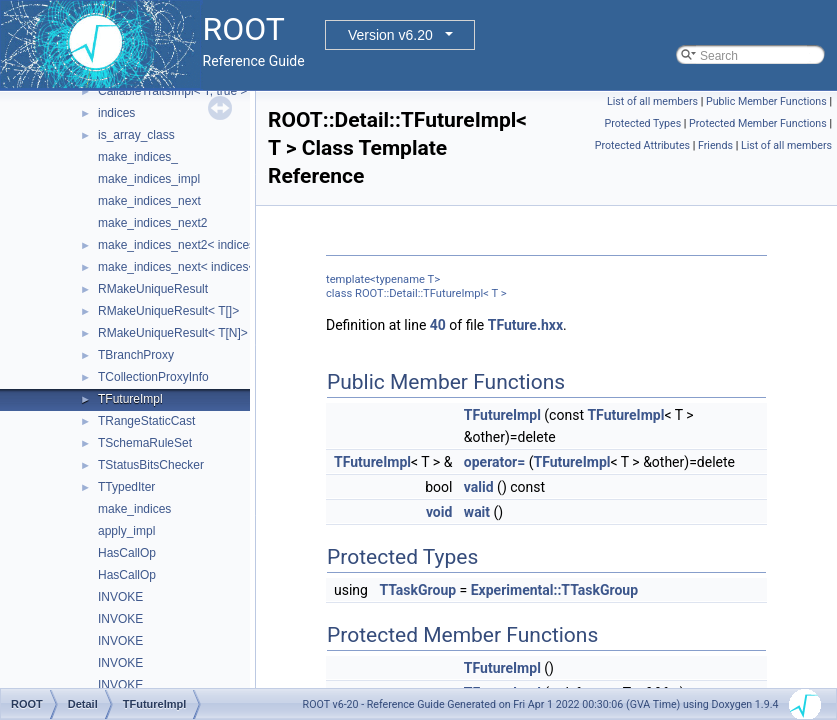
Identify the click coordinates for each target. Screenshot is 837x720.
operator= (494, 462)
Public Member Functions (766, 101)
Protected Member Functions (758, 123)
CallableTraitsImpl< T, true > (172, 91)
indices (116, 113)
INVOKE (120, 597)
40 (438, 325)
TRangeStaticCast (146, 421)
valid (479, 487)
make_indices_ (138, 157)
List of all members (652, 101)
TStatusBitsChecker (151, 465)
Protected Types (642, 123)
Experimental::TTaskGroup (554, 590)
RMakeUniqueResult (153, 289)
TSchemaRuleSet (145, 443)
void (439, 512)
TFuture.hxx (525, 325)
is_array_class (136, 135)
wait (477, 512)
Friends (715, 145)
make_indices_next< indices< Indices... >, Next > (228, 267)
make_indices (134, 509)
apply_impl (126, 531)
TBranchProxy (136, 355)
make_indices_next (149, 201)
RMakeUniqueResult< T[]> (168, 311)
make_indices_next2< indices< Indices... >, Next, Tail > (244, 245)
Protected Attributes (642, 145)
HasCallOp (127, 553)
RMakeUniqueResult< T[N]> (173, 333)
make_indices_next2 (152, 223)
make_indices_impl (149, 179)
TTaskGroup (417, 590)
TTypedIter (126, 487)
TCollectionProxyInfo (153, 377)
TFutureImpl (130, 399)
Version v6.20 (390, 35)
